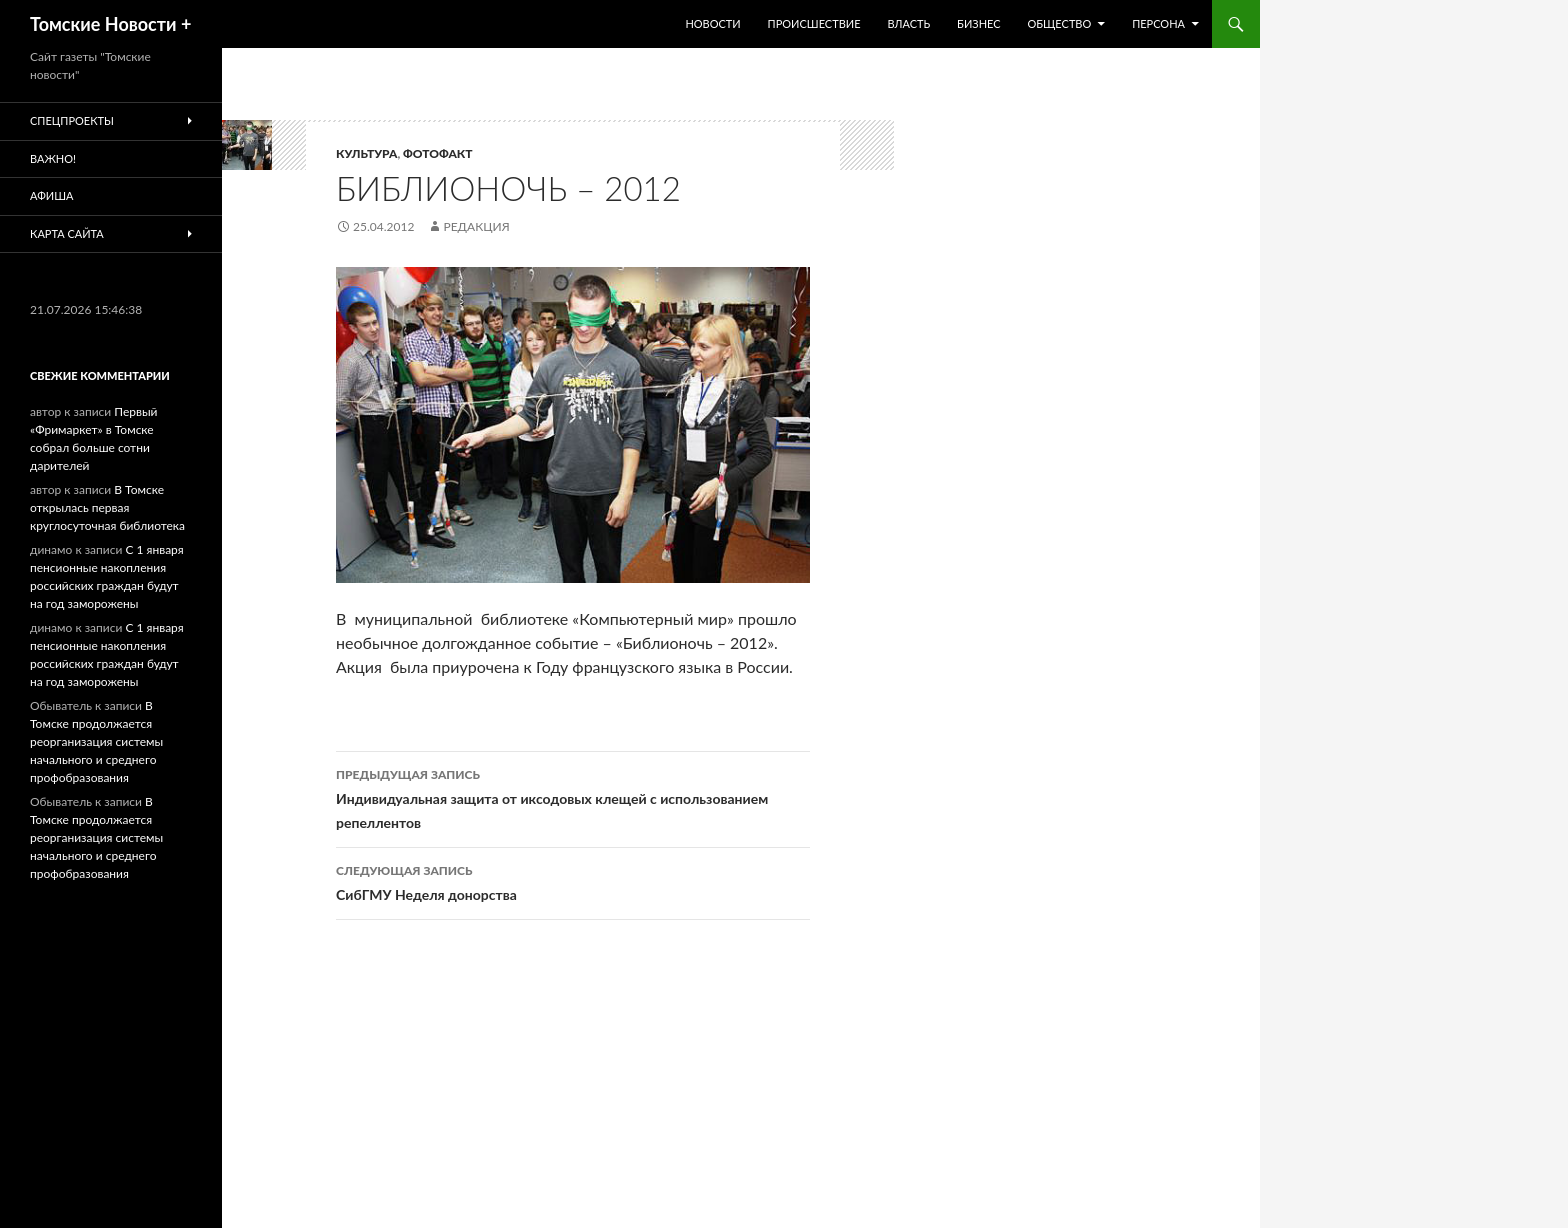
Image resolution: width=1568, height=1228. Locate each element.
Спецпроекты (72, 120)
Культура (366, 153)
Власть (908, 23)
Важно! (53, 158)
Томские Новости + (110, 24)
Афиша (51, 195)
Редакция (476, 226)
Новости (712, 23)
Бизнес (978, 23)
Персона (1158, 23)
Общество (1059, 23)
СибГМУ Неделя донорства (573, 881)
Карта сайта (67, 233)
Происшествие (814, 23)
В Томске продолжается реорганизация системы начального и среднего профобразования (96, 741)
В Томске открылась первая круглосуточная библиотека (107, 507)
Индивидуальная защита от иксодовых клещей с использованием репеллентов (573, 797)
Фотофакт (438, 153)
